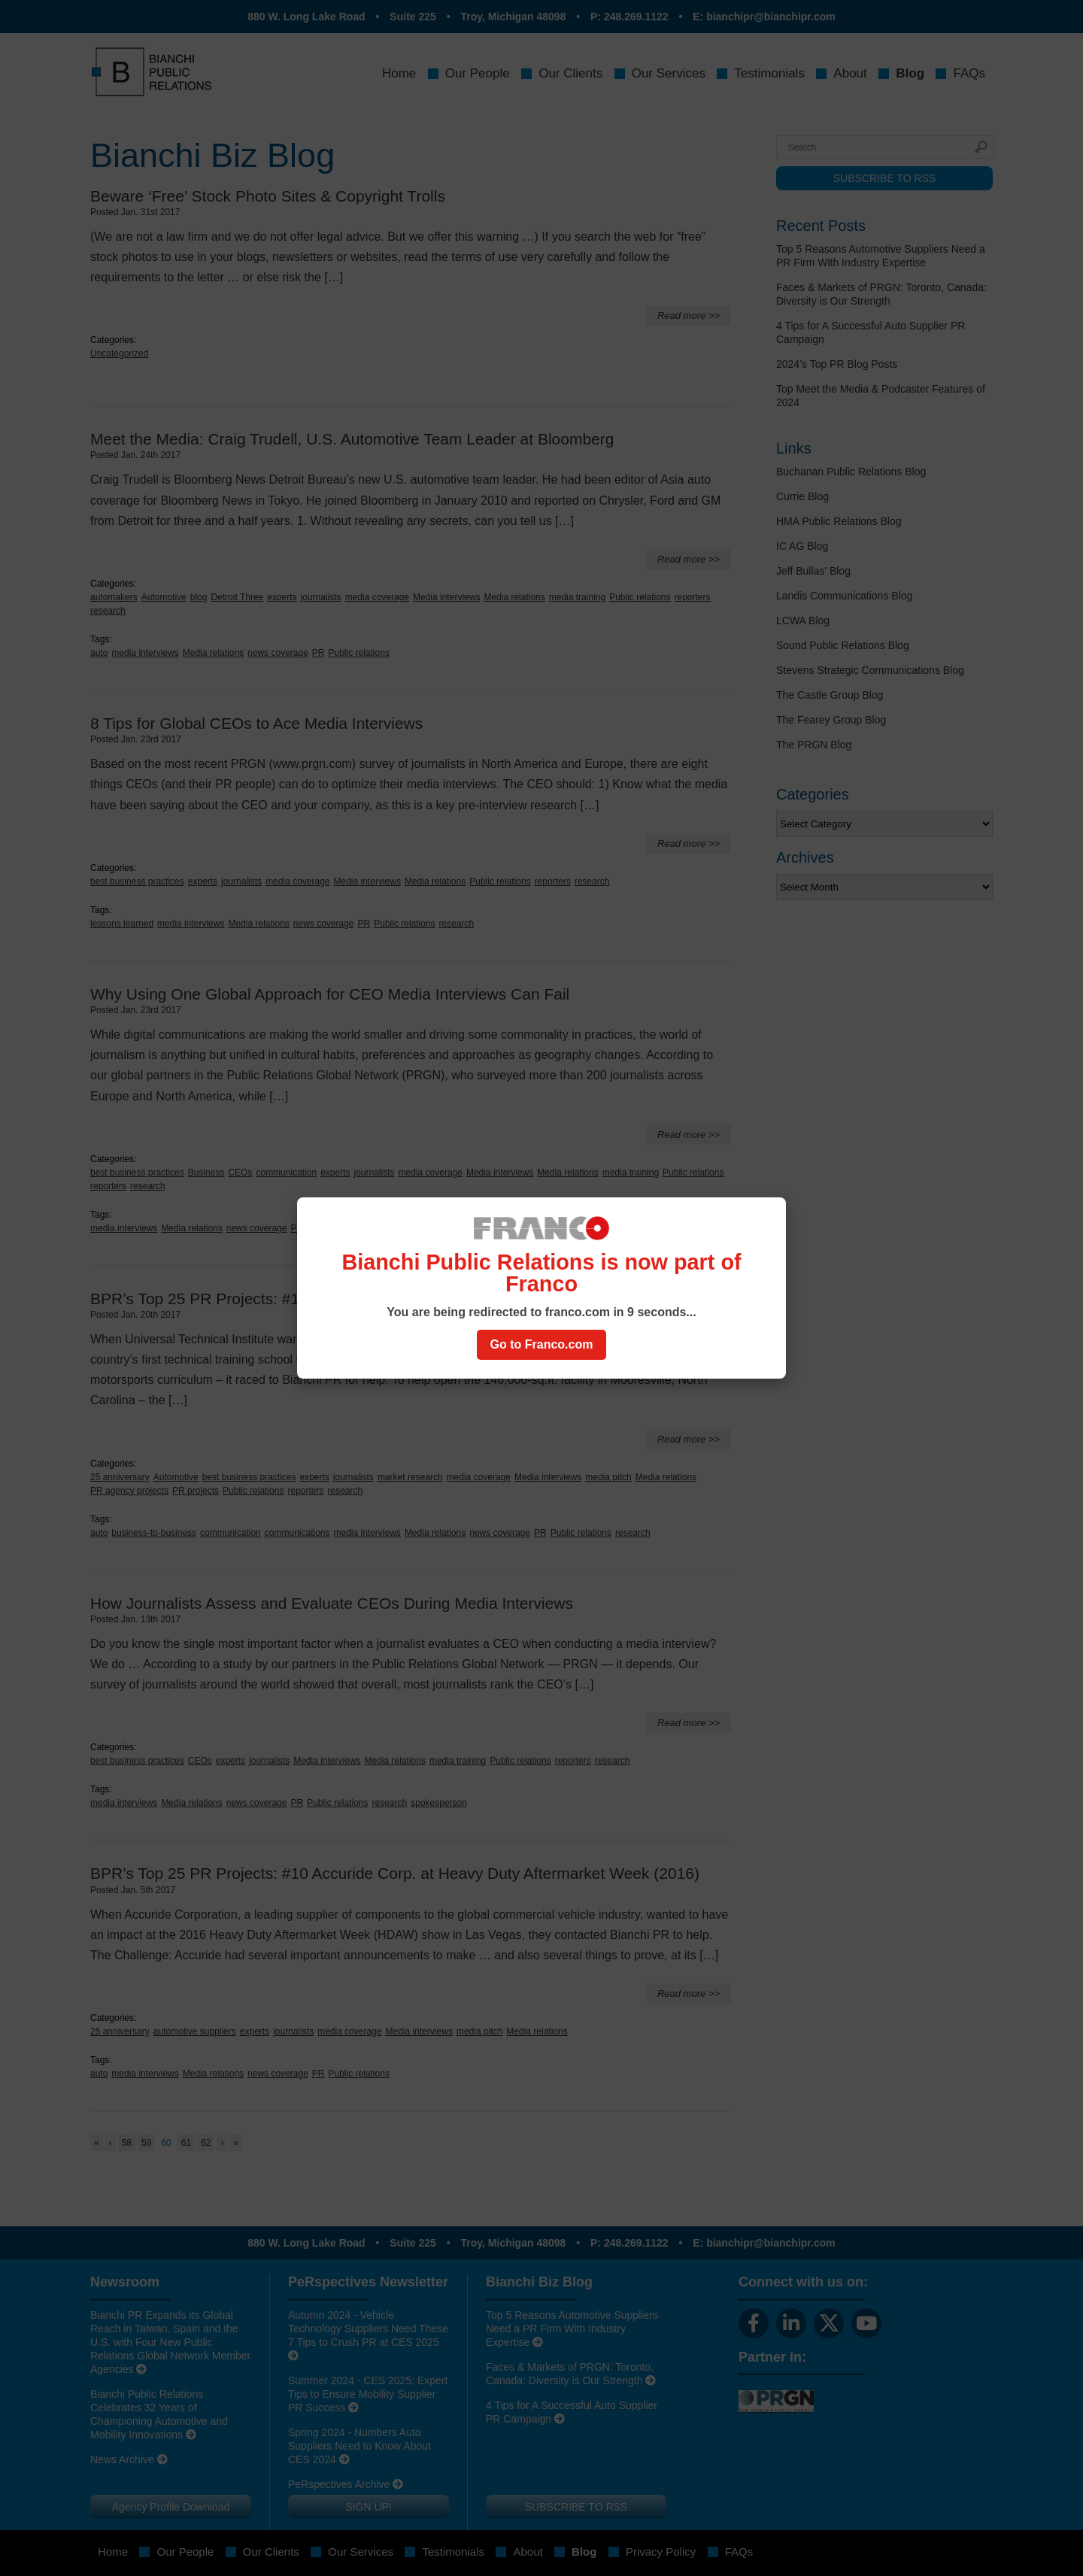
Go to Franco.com (541, 1344)
